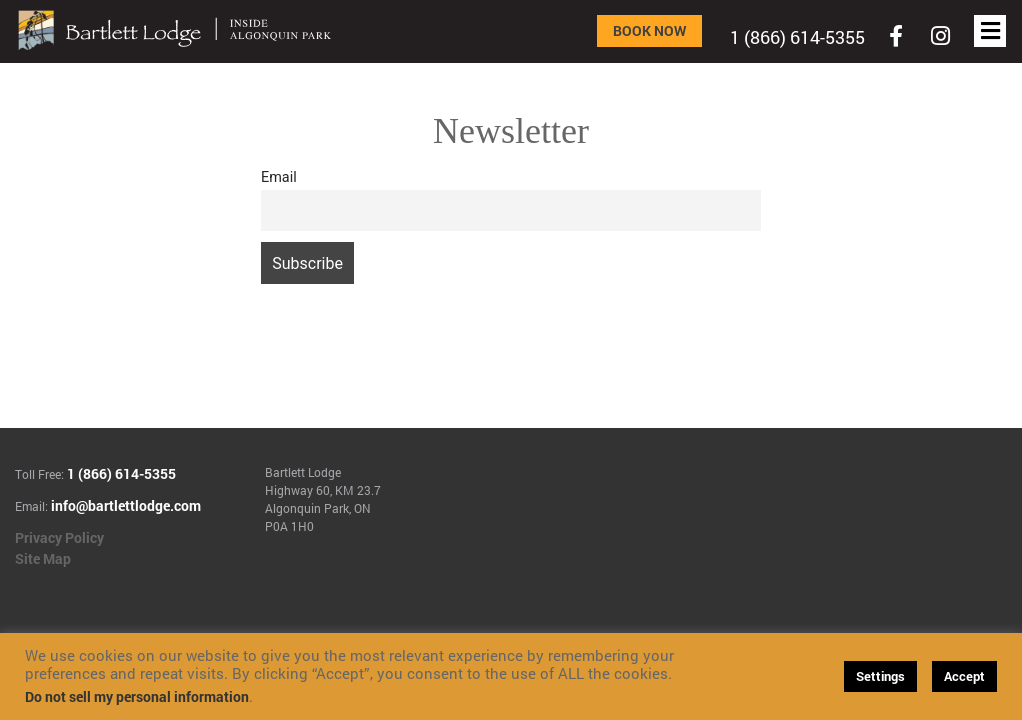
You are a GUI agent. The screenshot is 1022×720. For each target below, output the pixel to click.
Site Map (43, 558)
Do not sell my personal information (137, 696)
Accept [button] (964, 676)
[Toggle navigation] (896, 36)
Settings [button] (880, 676)
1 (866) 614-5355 (797, 37)
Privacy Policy (59, 537)
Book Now (649, 30)
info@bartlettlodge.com (126, 505)
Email (279, 177)
